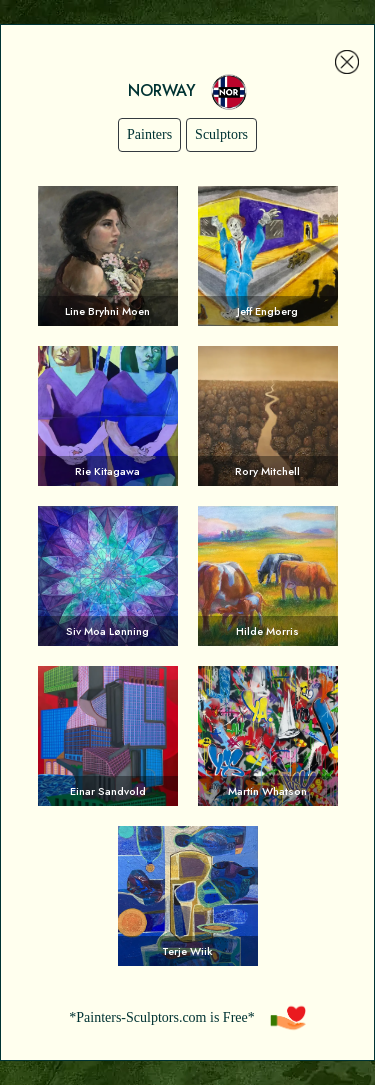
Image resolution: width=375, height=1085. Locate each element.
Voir (108, 256)
